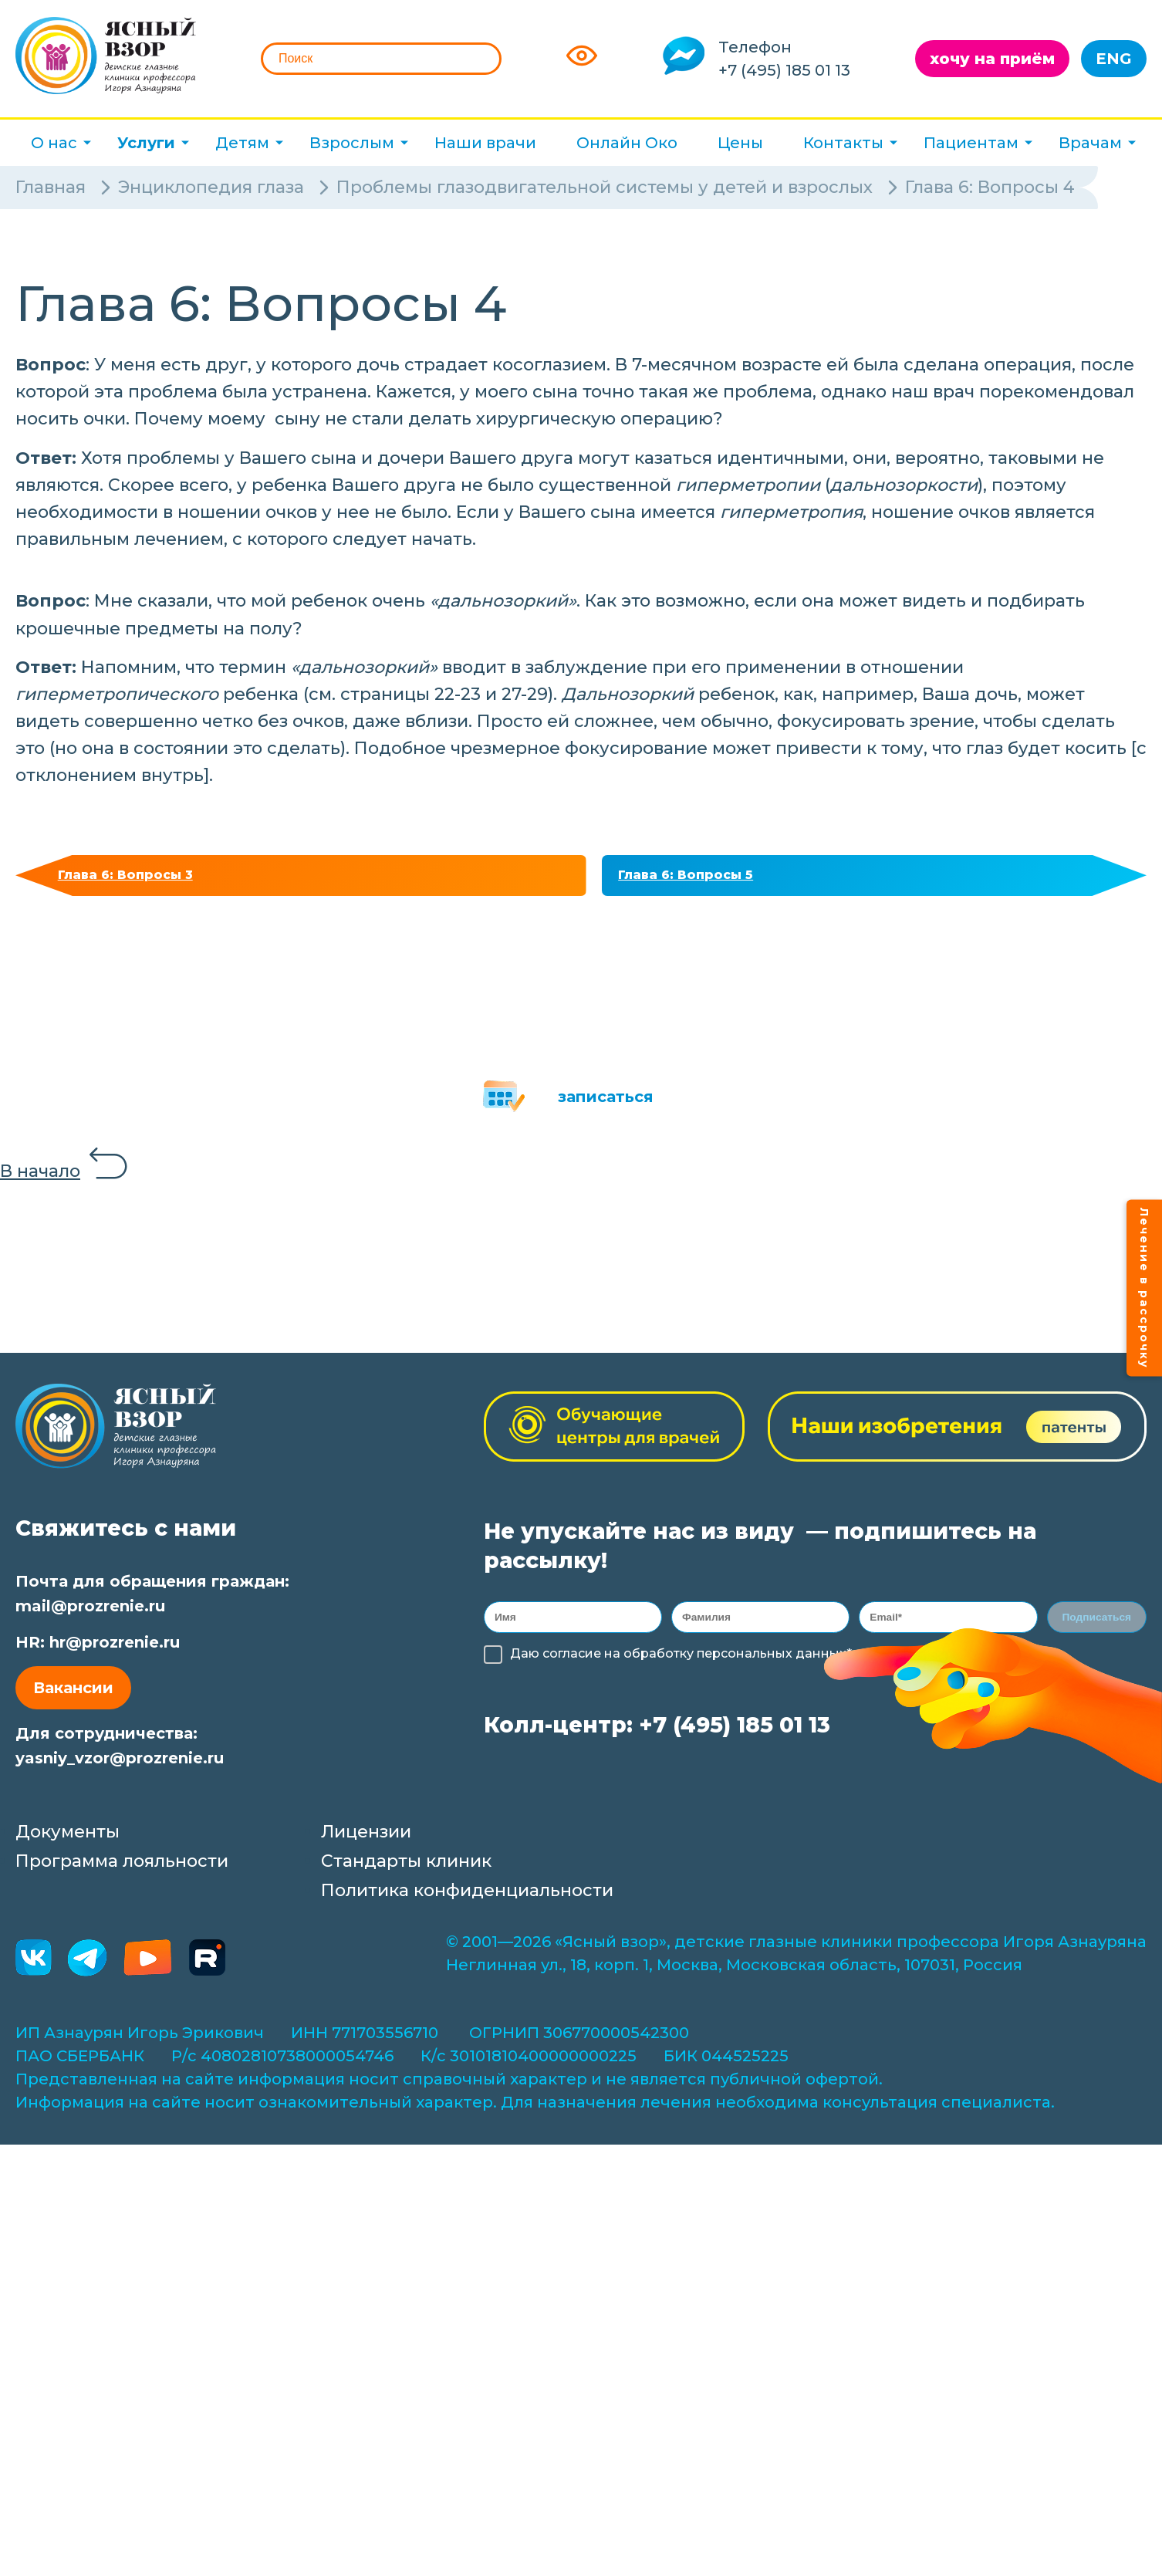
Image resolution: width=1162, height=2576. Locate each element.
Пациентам (971, 143)
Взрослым (351, 143)
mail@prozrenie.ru (90, 1612)
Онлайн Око (626, 143)
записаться (606, 1103)
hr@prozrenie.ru (114, 1648)
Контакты (843, 143)
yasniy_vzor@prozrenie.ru (119, 1764)
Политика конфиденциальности (467, 1896)
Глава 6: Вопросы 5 (694, 878)
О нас (54, 143)
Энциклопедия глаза (211, 187)
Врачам (1090, 143)
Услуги (146, 143)
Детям (242, 143)
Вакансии (73, 1694)
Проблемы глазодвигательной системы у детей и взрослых (604, 187)
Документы (67, 1837)
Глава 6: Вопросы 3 (133, 878)
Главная (50, 187)
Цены (740, 143)
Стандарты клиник (406, 1867)
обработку (646, 1665)
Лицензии (366, 1837)
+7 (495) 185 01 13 (784, 70)
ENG (1114, 58)
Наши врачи (485, 143)
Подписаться (1096, 1625)
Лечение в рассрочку (1144, 1288)
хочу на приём (992, 58)
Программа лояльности (121, 1867)
